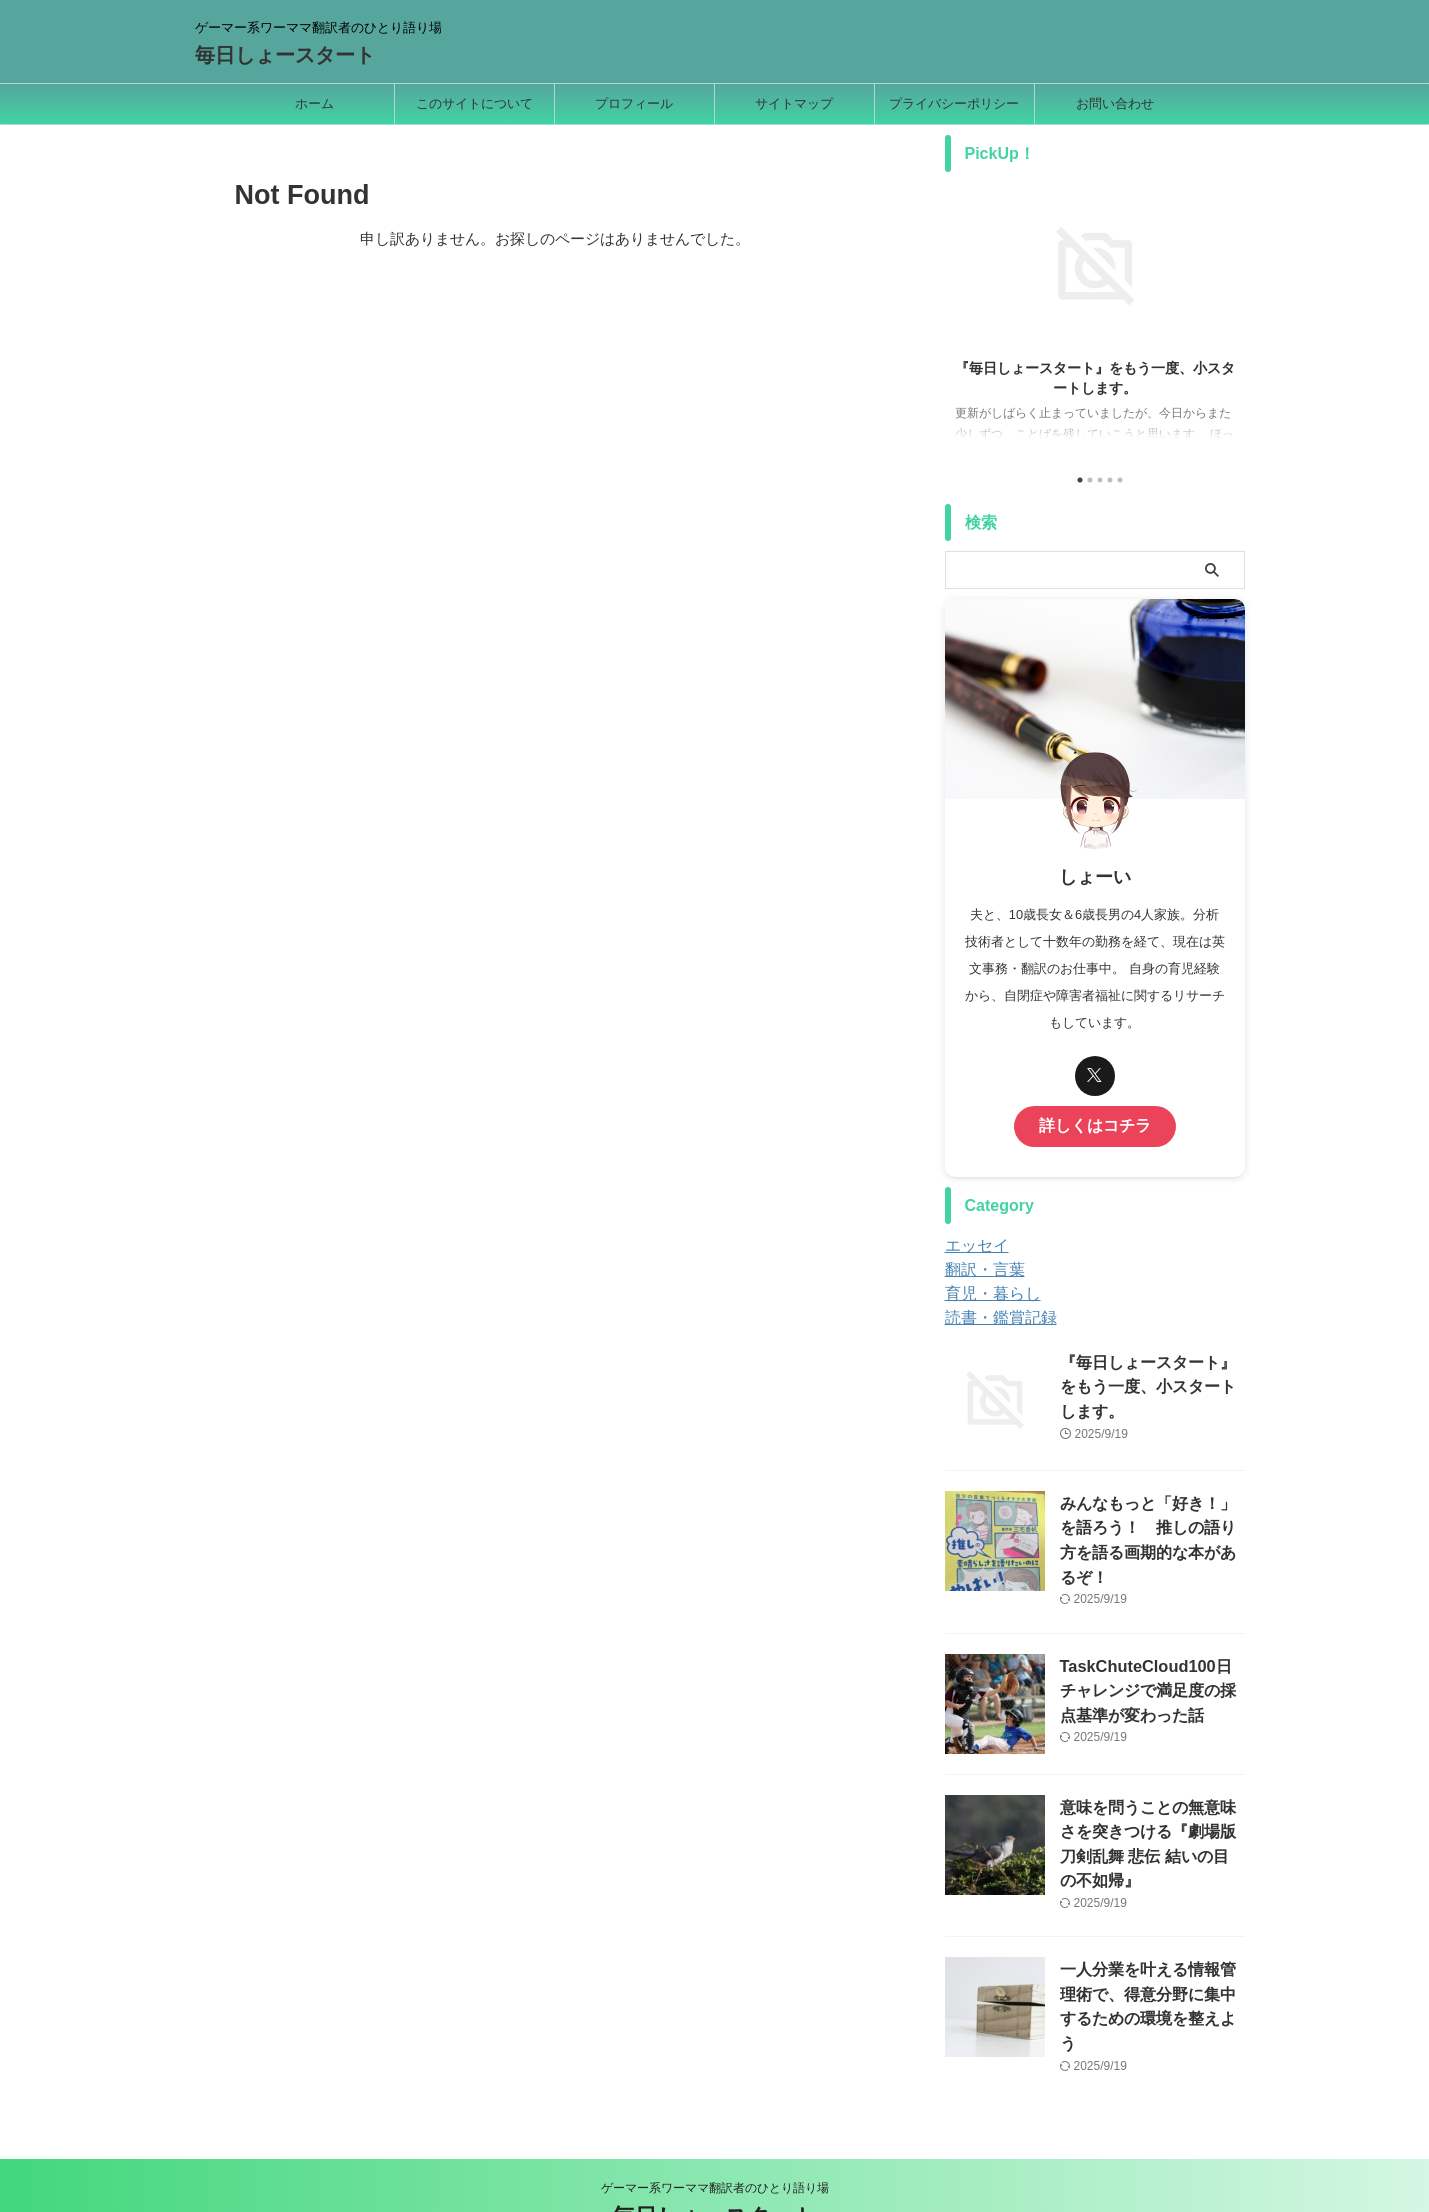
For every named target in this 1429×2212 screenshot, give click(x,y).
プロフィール (634, 103)
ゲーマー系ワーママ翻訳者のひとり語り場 (715, 2119)
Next (1226, 314)
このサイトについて (474, 103)
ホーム (314, 103)
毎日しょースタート (285, 55)
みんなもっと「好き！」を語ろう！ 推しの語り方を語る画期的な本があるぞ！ (1151, 1520)
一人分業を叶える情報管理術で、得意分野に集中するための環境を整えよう (1151, 1943)
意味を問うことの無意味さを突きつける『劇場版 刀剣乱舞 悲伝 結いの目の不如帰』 (1151, 1802)
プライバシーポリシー (954, 103)
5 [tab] (1120, 480)
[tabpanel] (1095, 320)
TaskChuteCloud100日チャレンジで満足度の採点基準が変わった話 (1151, 1661)
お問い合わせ (1115, 103)
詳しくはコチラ (1095, 1124)
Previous (963, 314)
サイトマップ (794, 103)
